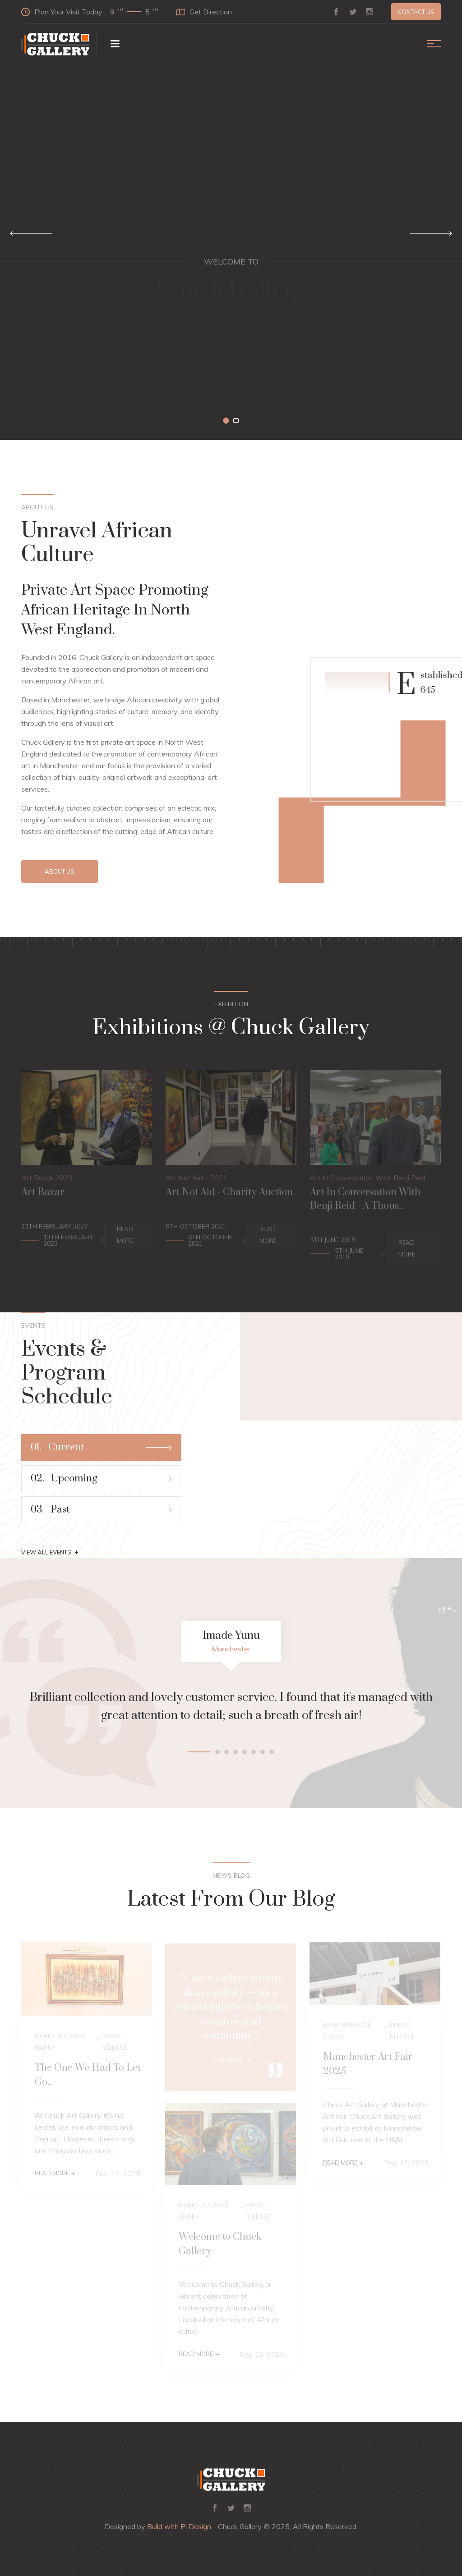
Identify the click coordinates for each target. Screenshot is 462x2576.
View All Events (50, 1552)
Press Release (114, 2044)
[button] (226, 420)
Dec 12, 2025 (118, 2176)
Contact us (416, 11)
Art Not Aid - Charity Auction (229, 1195)
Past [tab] (101, 1509)
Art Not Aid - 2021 (197, 1180)
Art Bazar (43, 1195)
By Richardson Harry (59, 2044)
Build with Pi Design (179, 2526)
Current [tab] (101, 1447)
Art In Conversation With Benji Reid (367, 1180)
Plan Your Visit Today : (89, 11)
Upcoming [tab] (101, 1478)
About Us (59, 871)
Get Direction (204, 11)
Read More (125, 1237)
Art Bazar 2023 (47, 1180)
